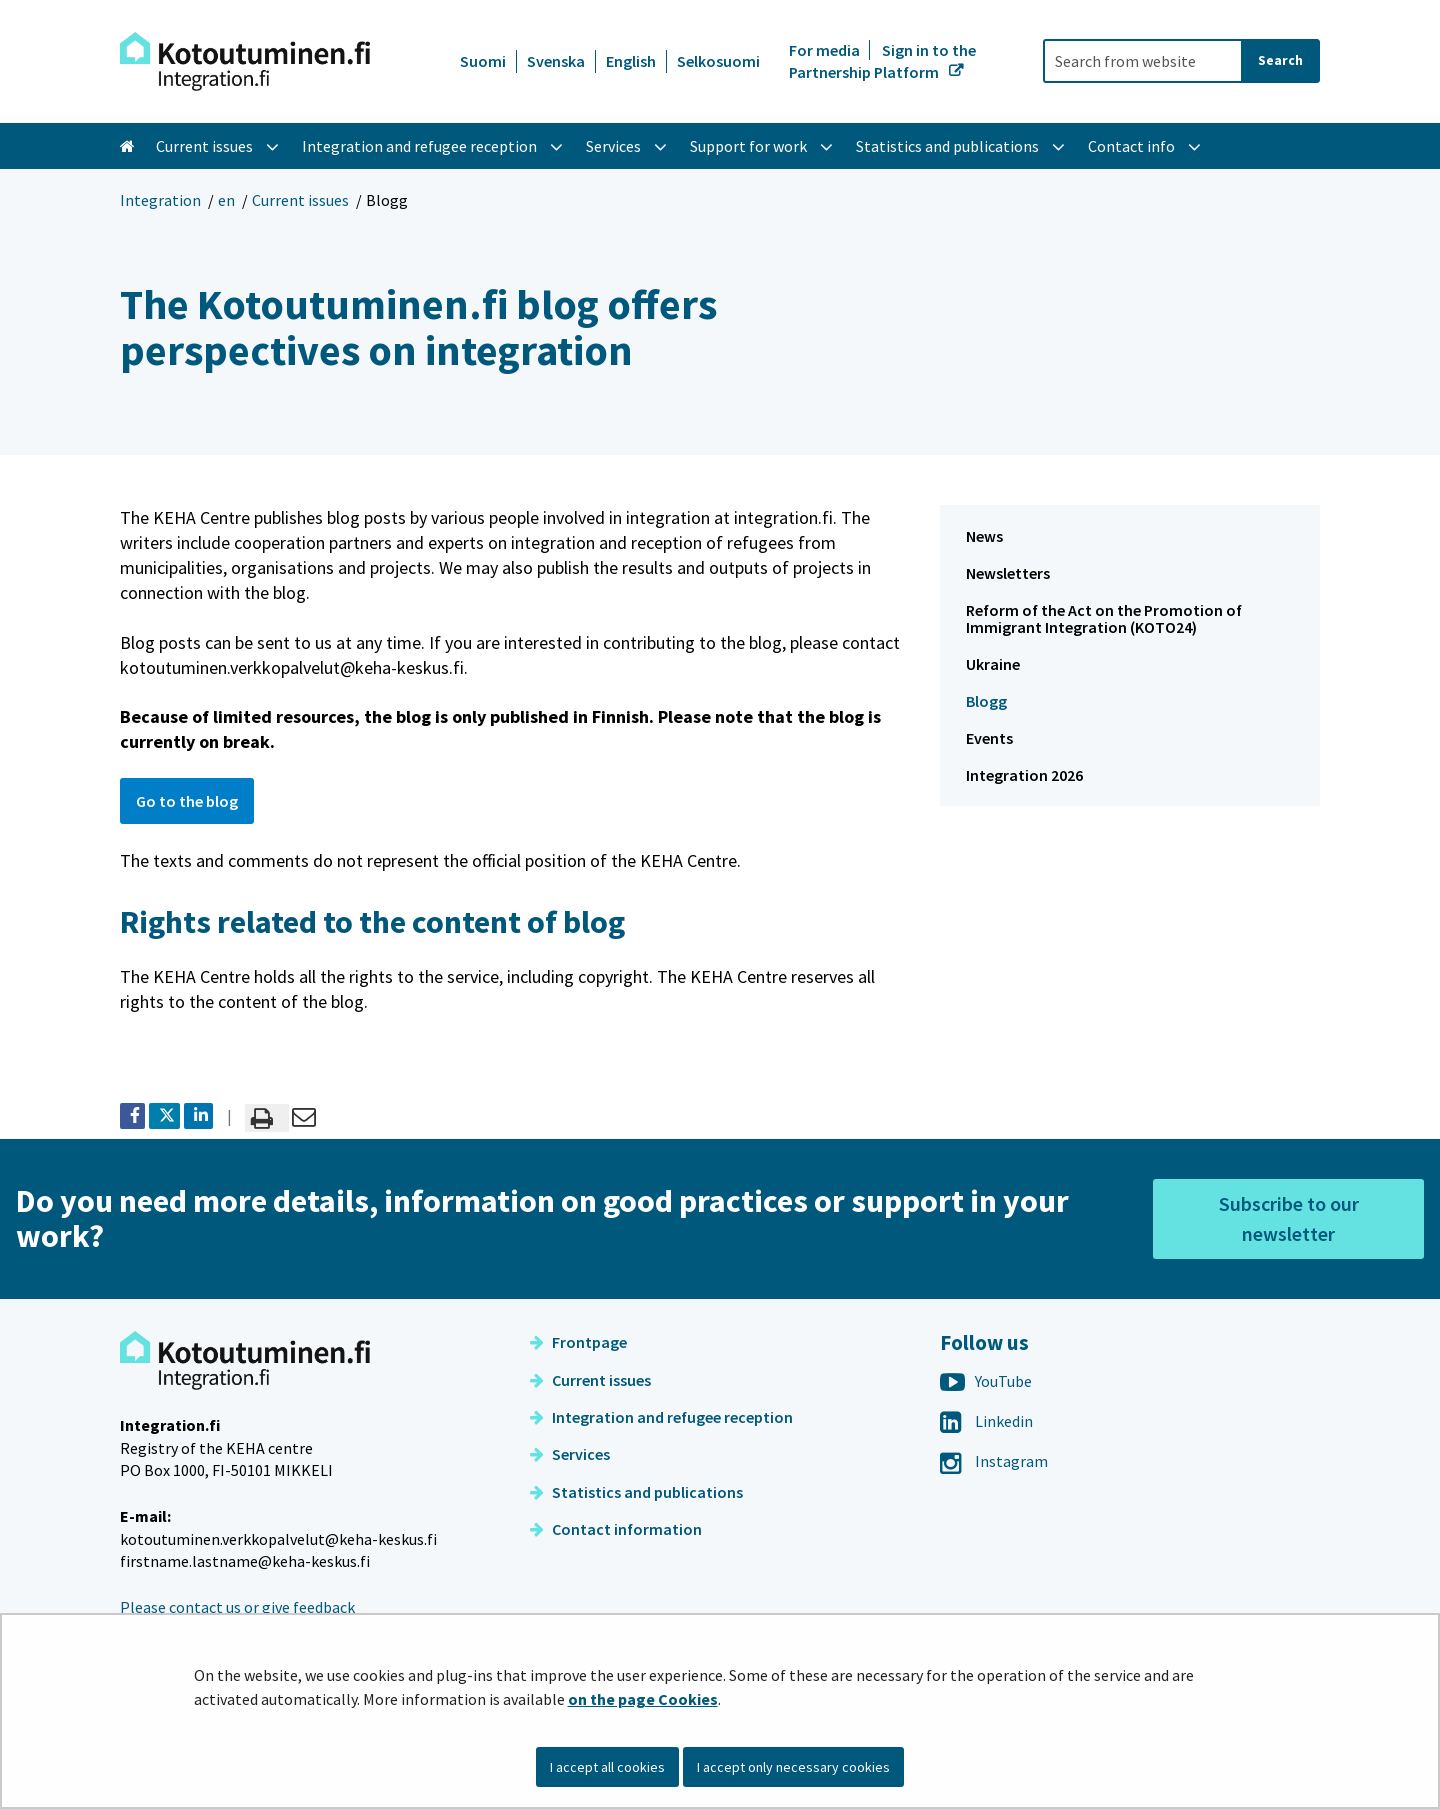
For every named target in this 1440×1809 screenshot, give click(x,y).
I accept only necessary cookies (793, 1767)
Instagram (994, 1461)
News (984, 536)
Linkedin (986, 1421)
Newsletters (1008, 573)
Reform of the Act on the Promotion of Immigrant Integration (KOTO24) (1104, 618)
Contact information (616, 1529)
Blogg (986, 701)
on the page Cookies (643, 1699)
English (631, 61)
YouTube (986, 1381)
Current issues (300, 200)
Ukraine (993, 664)
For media (826, 50)
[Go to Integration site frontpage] (245, 61)
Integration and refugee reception (661, 1417)
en (226, 200)
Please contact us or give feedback (237, 1607)
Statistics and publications (636, 1492)
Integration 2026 (1024, 775)
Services (570, 1454)
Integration (160, 200)
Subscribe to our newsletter (1289, 1218)
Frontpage (578, 1342)
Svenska (556, 61)
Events (989, 738)
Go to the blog (187, 801)
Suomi (483, 61)
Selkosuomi (718, 61)
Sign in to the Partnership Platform (882, 61)
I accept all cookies (607, 1767)
